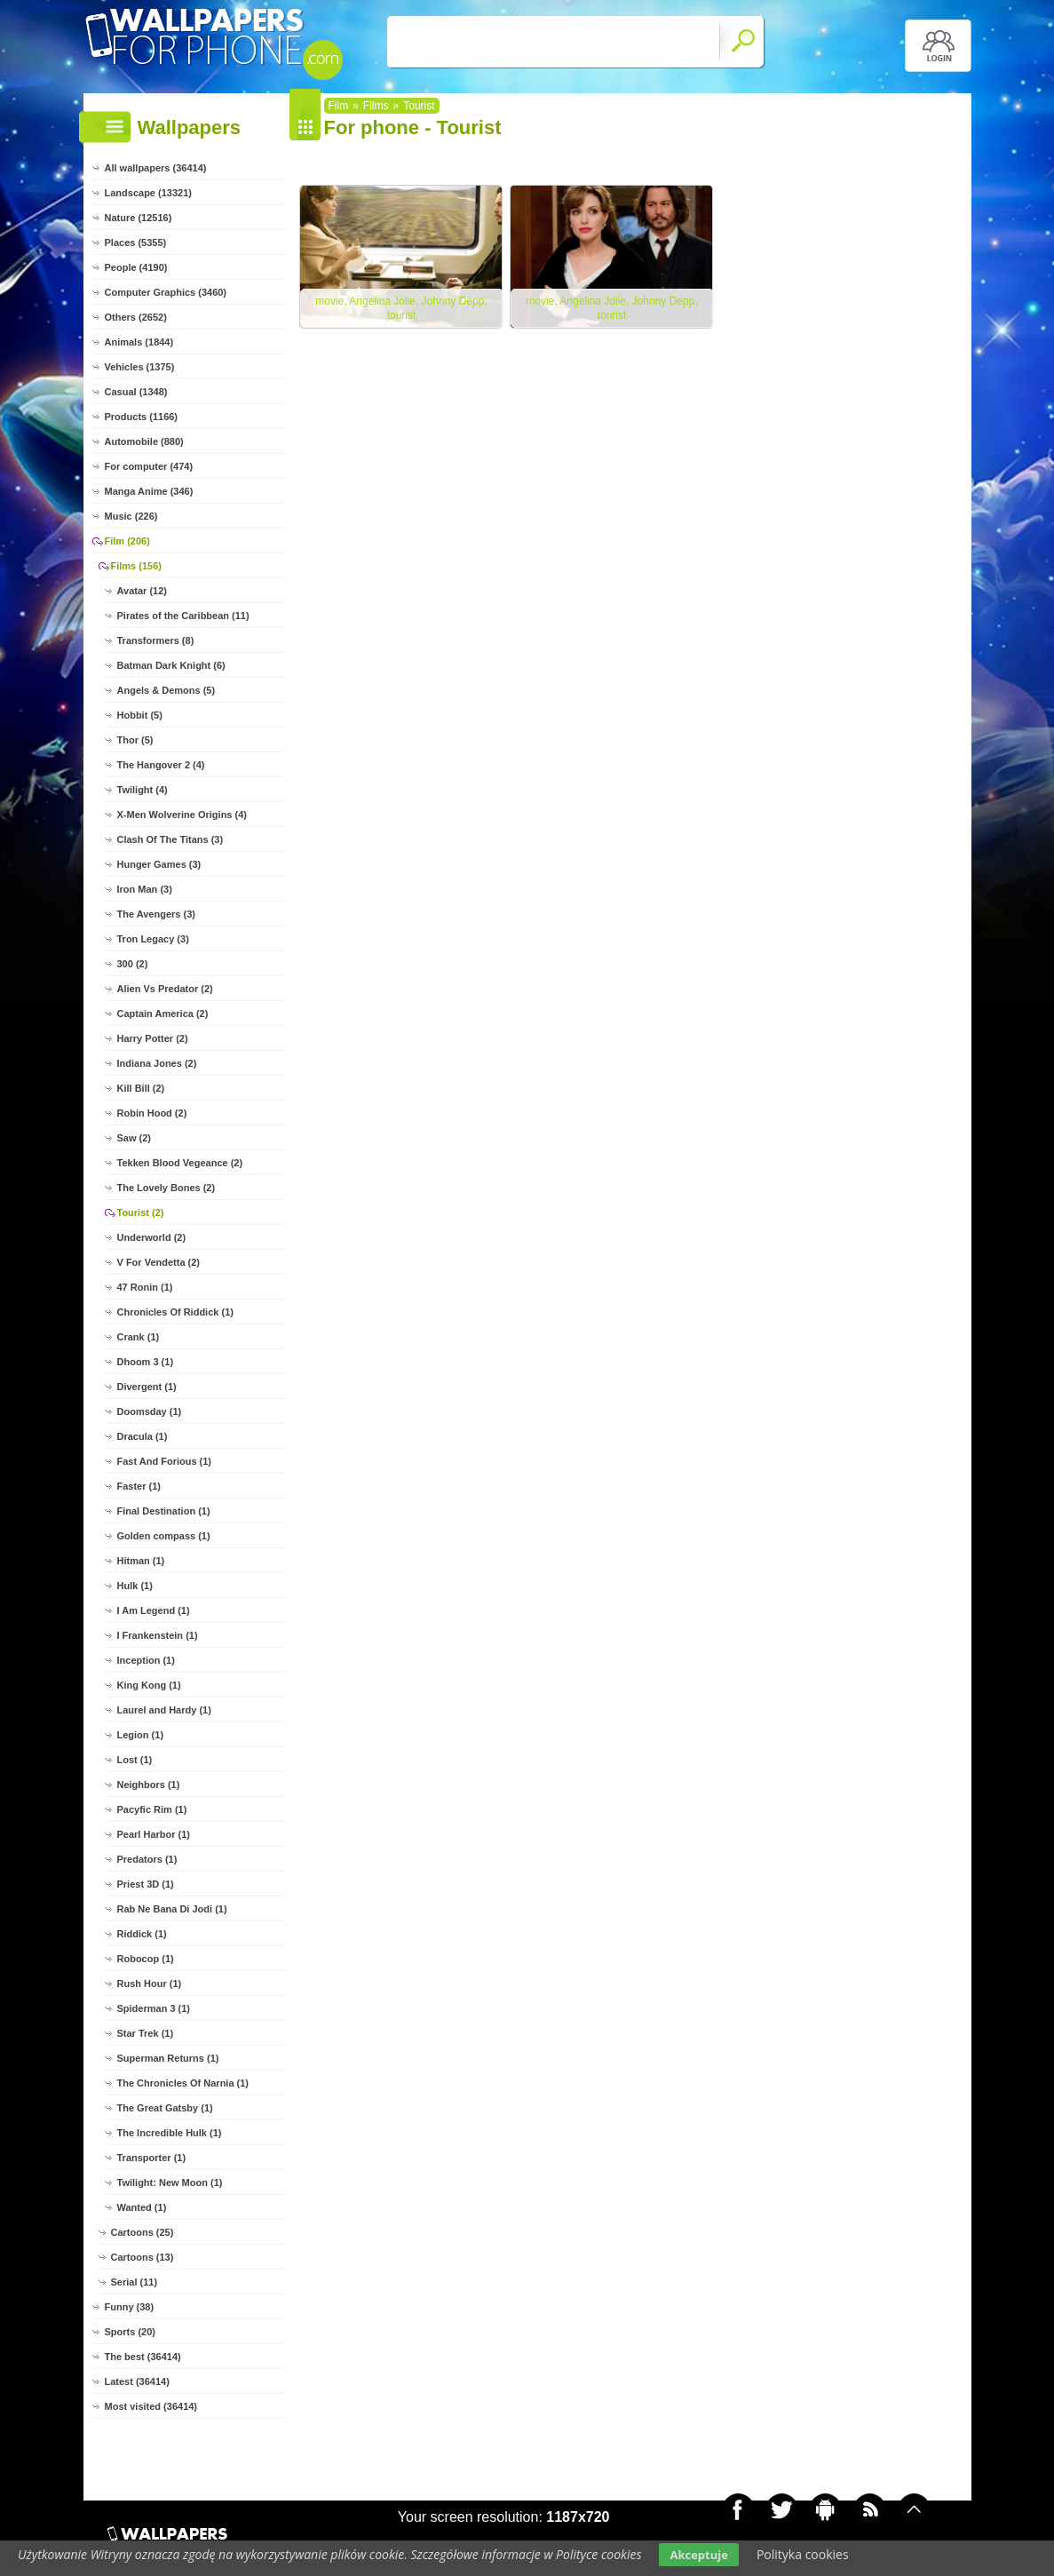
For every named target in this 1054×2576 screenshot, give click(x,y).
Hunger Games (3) (159, 864)
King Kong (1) (149, 1685)
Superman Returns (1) (168, 2058)
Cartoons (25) (142, 2232)
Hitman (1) (141, 1560)
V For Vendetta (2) (159, 1262)
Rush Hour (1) (149, 1983)
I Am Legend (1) (153, 1610)
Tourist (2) (140, 1212)
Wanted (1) (142, 2207)
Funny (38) (130, 2307)
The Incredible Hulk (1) (169, 2132)
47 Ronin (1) (145, 1287)
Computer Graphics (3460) (166, 292)
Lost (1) (135, 1759)
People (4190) (136, 267)
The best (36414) (143, 2356)
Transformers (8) (155, 640)
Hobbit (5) (139, 715)
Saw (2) (134, 1138)
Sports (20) (130, 2331)
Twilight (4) (142, 789)
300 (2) (132, 963)
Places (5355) (136, 242)
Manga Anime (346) (149, 491)
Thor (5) (135, 740)
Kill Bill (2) (141, 1088)
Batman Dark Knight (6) (171, 665)
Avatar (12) (142, 590)
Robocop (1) (145, 1958)
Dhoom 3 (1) (145, 1361)
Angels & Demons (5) (166, 690)
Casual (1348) (136, 391)
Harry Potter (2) (152, 1038)
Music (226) (131, 516)
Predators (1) (147, 1859)
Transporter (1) (151, 2157)
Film (339, 105)
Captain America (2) (163, 1013)
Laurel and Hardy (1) (164, 1710)
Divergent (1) (147, 1386)
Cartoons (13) (142, 2257)
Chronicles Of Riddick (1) (175, 1312)
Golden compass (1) (163, 1535)
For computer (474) (149, 466)
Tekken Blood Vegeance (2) (180, 1162)
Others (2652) (136, 317)
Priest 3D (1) (145, 1884)
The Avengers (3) (156, 914)
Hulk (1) (135, 1585)
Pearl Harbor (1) (154, 1834)
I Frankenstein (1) (157, 1635)
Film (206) (127, 541)
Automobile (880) (144, 441)
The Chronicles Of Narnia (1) (183, 2083)
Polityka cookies (803, 2554)
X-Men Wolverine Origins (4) (182, 814)
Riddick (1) (142, 1933)
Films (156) (136, 566)
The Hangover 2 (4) (161, 764)
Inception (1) (146, 1660)
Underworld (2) (151, 1237)
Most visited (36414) (151, 2406)
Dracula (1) (142, 1436)
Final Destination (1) (163, 1511)
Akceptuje (698, 2555)
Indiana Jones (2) (157, 1063)
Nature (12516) (138, 217)
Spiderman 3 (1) (154, 2008)
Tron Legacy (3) (153, 939)
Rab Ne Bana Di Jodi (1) (172, 1909)
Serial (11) (134, 2282)
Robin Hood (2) (152, 1113)
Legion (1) (140, 1734)
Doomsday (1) (149, 1411)
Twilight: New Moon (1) (170, 2182)
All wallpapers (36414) (156, 168)
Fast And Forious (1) (164, 1461)
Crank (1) (138, 1337)
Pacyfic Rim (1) (152, 1809)
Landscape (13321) (148, 192)
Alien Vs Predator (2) (165, 988)
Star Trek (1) (145, 2033)
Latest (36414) (137, 2381)
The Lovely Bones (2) (166, 1187)
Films (376, 105)
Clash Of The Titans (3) (170, 839)
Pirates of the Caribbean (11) (183, 615)
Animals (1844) (139, 342)
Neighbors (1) (148, 1784)
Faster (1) (139, 1486)
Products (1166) (141, 416)
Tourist (418, 105)
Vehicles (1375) (140, 367)
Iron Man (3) (144, 889)
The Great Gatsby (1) (165, 2108)
